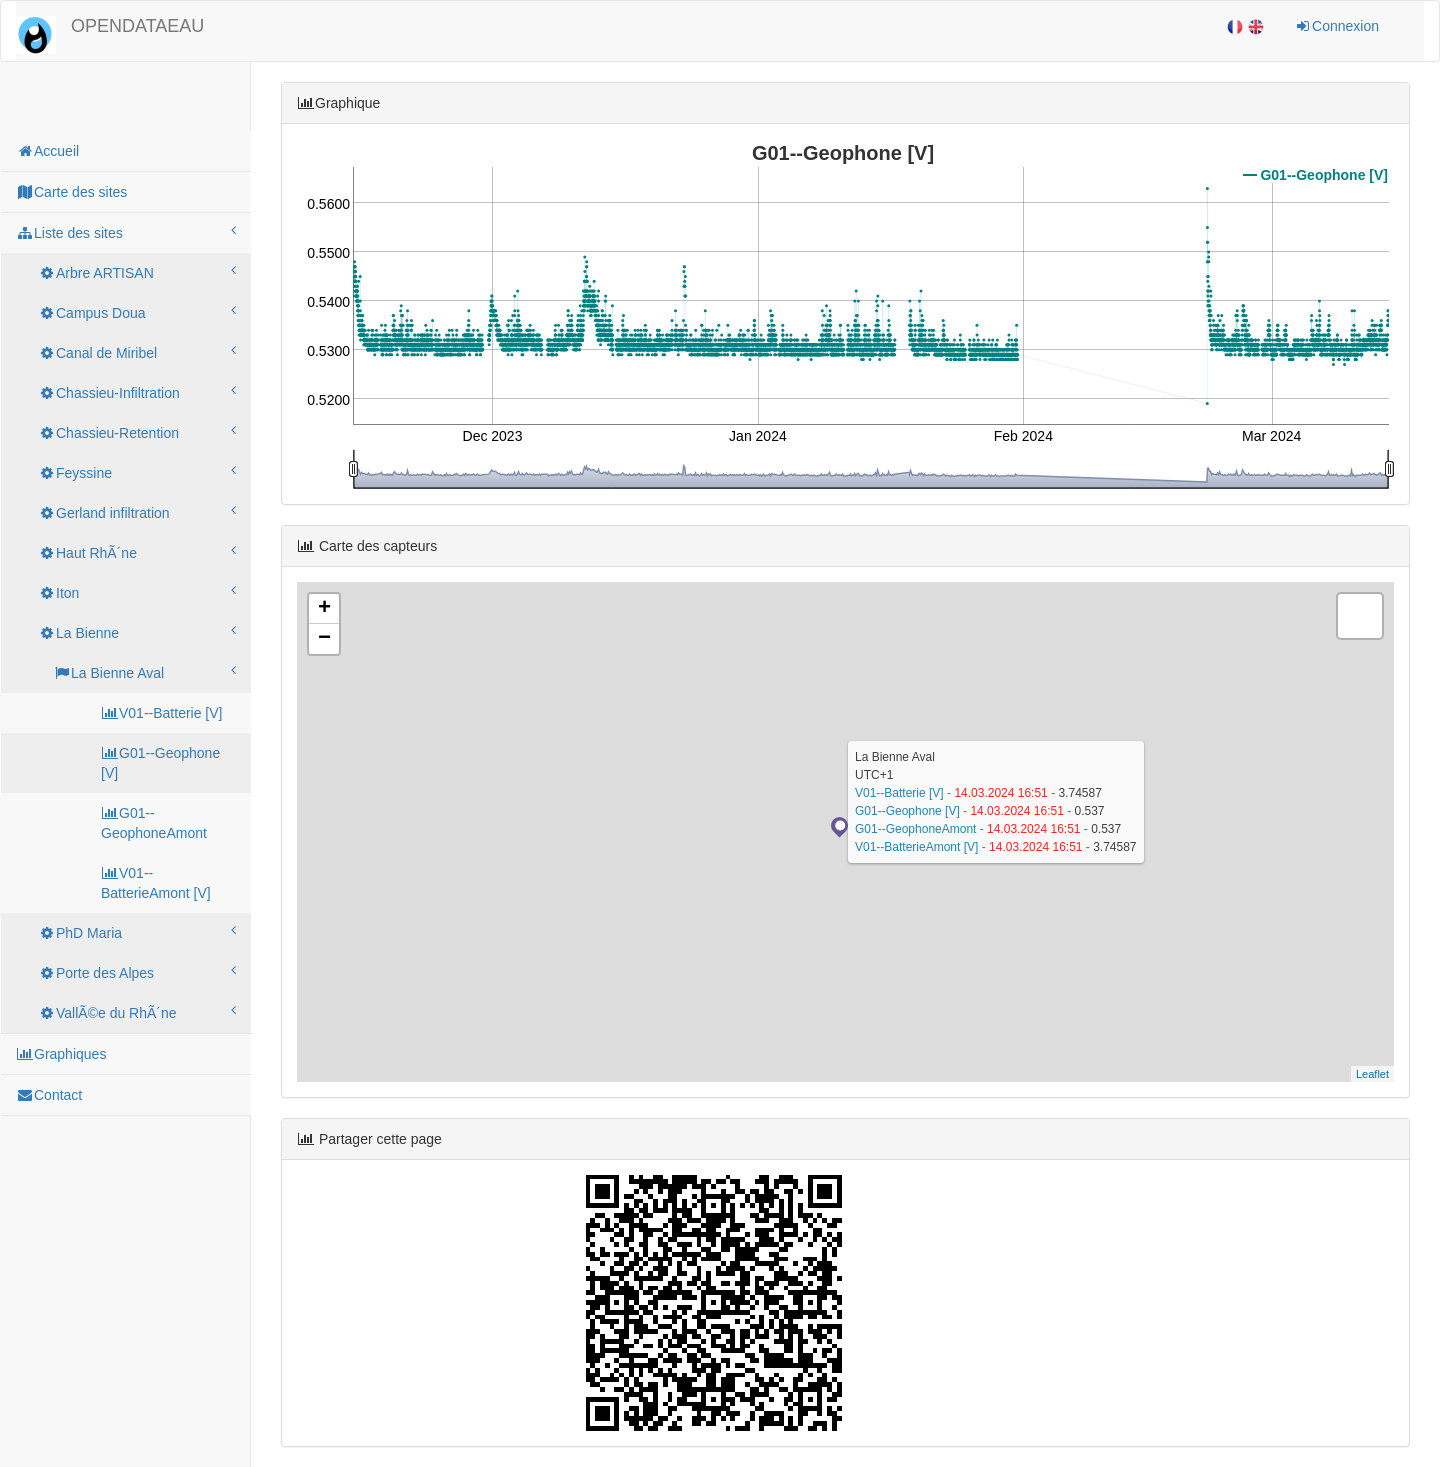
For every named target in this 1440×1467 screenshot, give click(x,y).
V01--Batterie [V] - (904, 793)
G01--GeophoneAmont (154, 823)
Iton (137, 592)
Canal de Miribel (137, 352)
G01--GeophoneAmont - (921, 829)
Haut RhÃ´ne (137, 552)
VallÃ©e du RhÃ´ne (137, 1012)
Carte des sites (71, 192)
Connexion (1336, 26)
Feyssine (137, 472)
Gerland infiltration (137, 512)
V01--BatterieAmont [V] (156, 883)
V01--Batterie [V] (162, 713)
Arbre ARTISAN (137, 272)
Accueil (47, 151)
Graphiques (61, 1054)
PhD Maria (137, 932)
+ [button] (324, 609)
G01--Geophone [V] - (912, 811)
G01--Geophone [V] (160, 763)
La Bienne (137, 632)
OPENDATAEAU (137, 26)
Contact (49, 1095)
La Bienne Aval (144, 672)
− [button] (324, 639)
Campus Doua (137, 312)
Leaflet (1372, 1074)
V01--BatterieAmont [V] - (922, 847)
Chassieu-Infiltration (137, 392)
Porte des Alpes (137, 972)
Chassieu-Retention (137, 432)
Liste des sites (126, 232)
